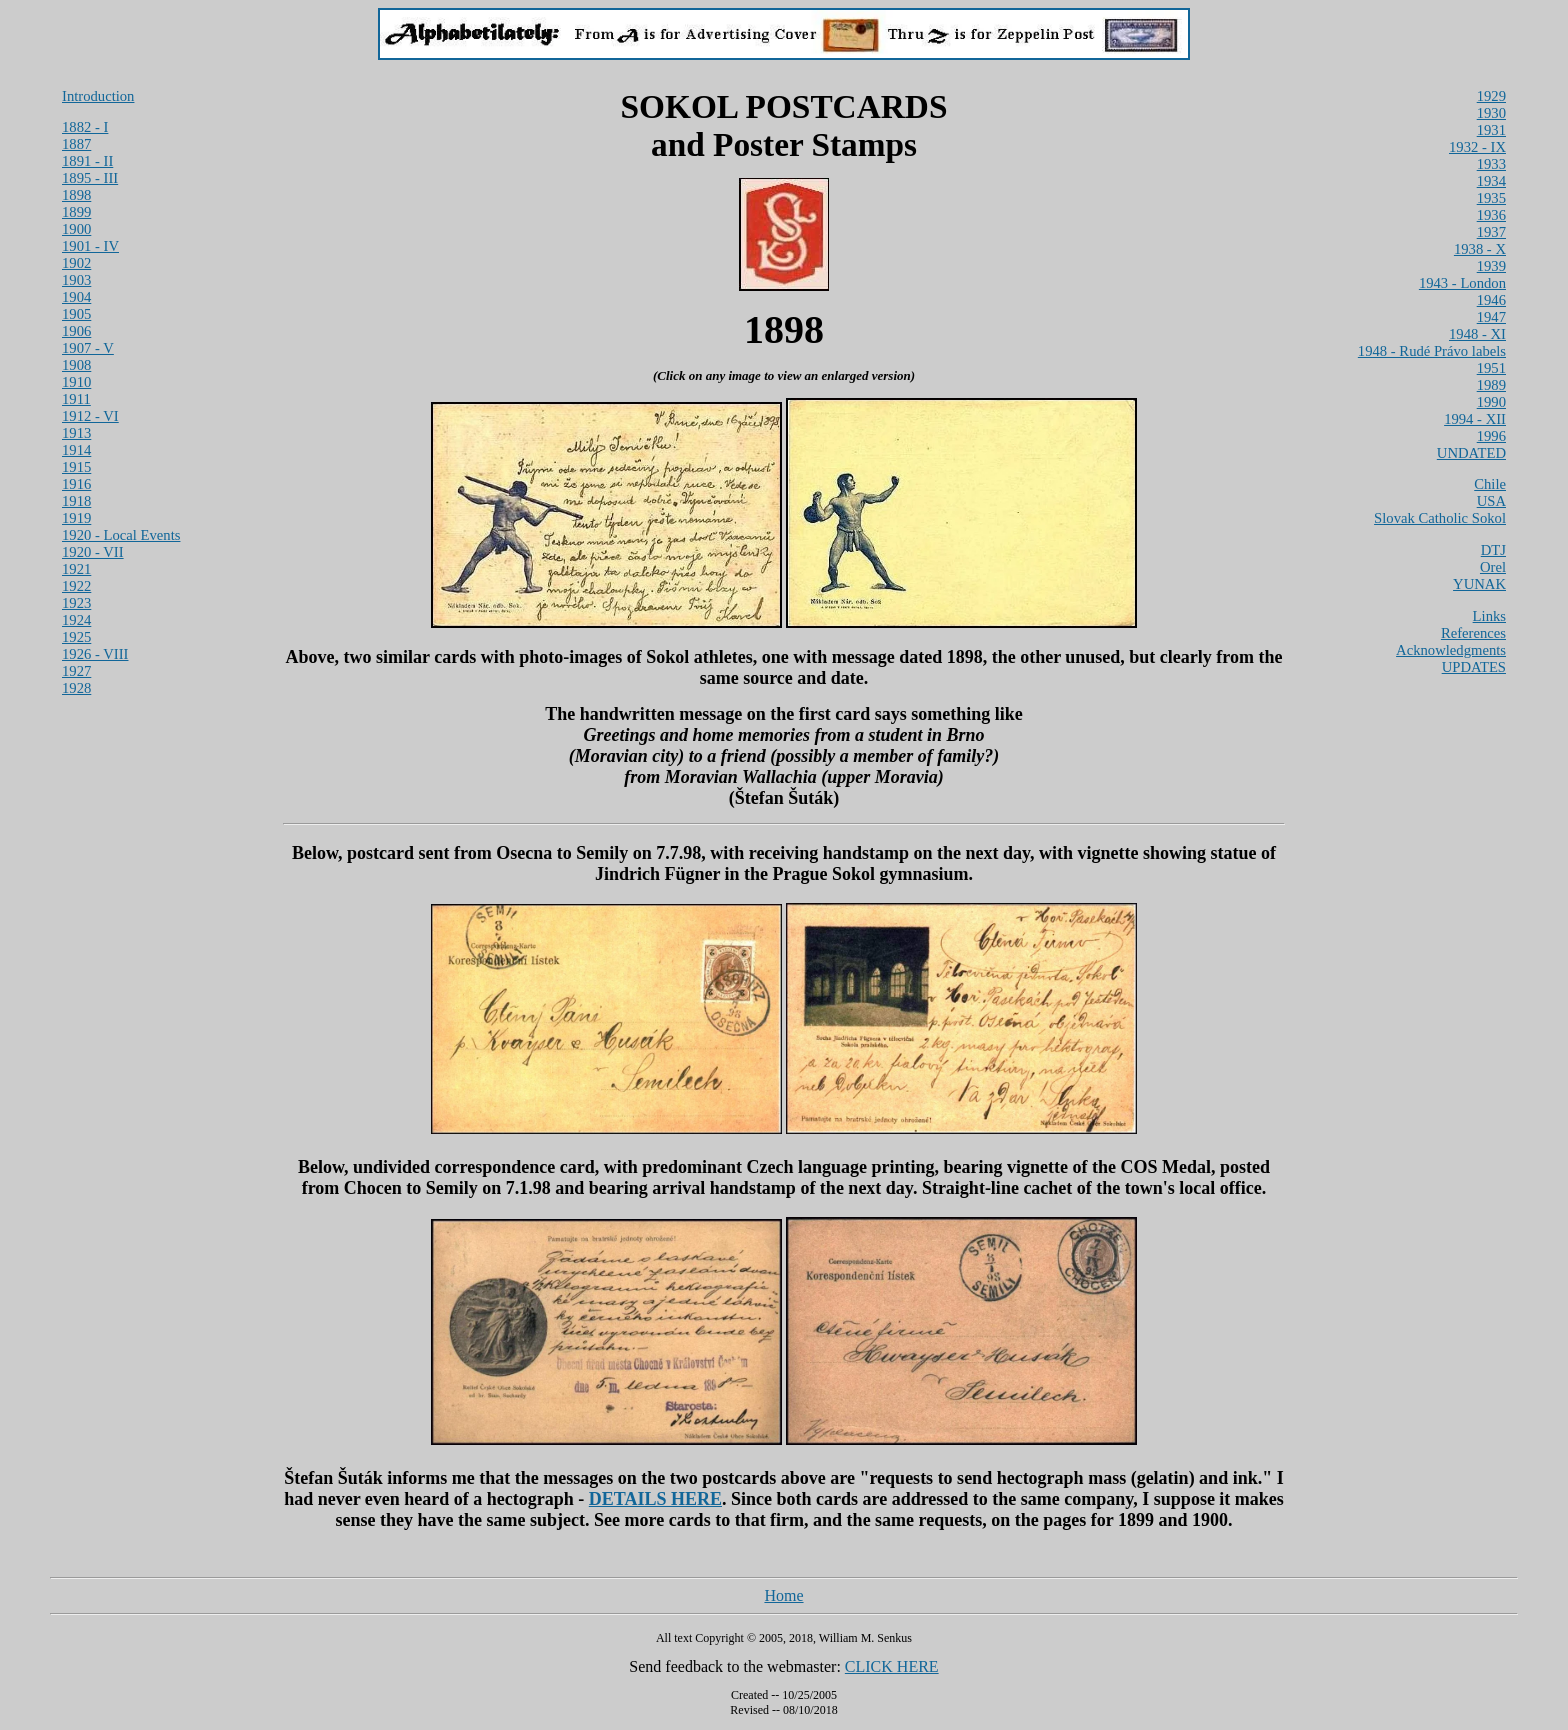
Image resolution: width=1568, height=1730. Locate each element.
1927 (76, 671)
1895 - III (90, 178)
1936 (1491, 215)
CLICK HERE (892, 1666)
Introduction (98, 96)
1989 (1491, 385)
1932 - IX (1477, 147)
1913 (76, 433)
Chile (1490, 484)
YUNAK (1479, 584)
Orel (1493, 567)
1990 (1491, 402)
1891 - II (87, 161)
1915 (76, 467)
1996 (1491, 436)
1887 (76, 144)
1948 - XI (1477, 334)
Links (1489, 616)
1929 (1491, 96)
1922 (76, 586)
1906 (76, 331)
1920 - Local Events (121, 535)
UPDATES (1474, 667)
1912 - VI (90, 416)
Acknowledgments (1451, 650)
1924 (76, 620)
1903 (76, 280)
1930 (1491, 113)
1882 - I (85, 127)
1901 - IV (90, 246)
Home (783, 1595)
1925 (76, 637)
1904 (76, 297)
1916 (76, 484)
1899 (76, 212)
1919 (76, 518)
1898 (76, 195)
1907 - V (88, 348)
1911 (76, 399)
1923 (76, 603)
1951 (1491, 368)
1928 (76, 688)
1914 (76, 450)
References (1473, 633)
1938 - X (1480, 249)
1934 (1491, 181)
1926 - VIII (95, 654)
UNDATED (1471, 453)
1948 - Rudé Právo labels (1432, 351)
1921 (76, 569)
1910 (76, 382)
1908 (76, 365)
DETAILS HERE (655, 1499)
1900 (76, 229)
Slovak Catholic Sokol (1440, 518)
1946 (1491, 300)
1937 (1491, 232)
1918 (76, 501)
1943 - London (1462, 283)
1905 (76, 314)
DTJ (1493, 550)
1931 (1491, 130)
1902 (76, 263)
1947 (1491, 317)
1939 (1491, 266)
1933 (1491, 164)
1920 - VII (93, 552)
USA (1491, 501)
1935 (1491, 198)
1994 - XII (1475, 419)
